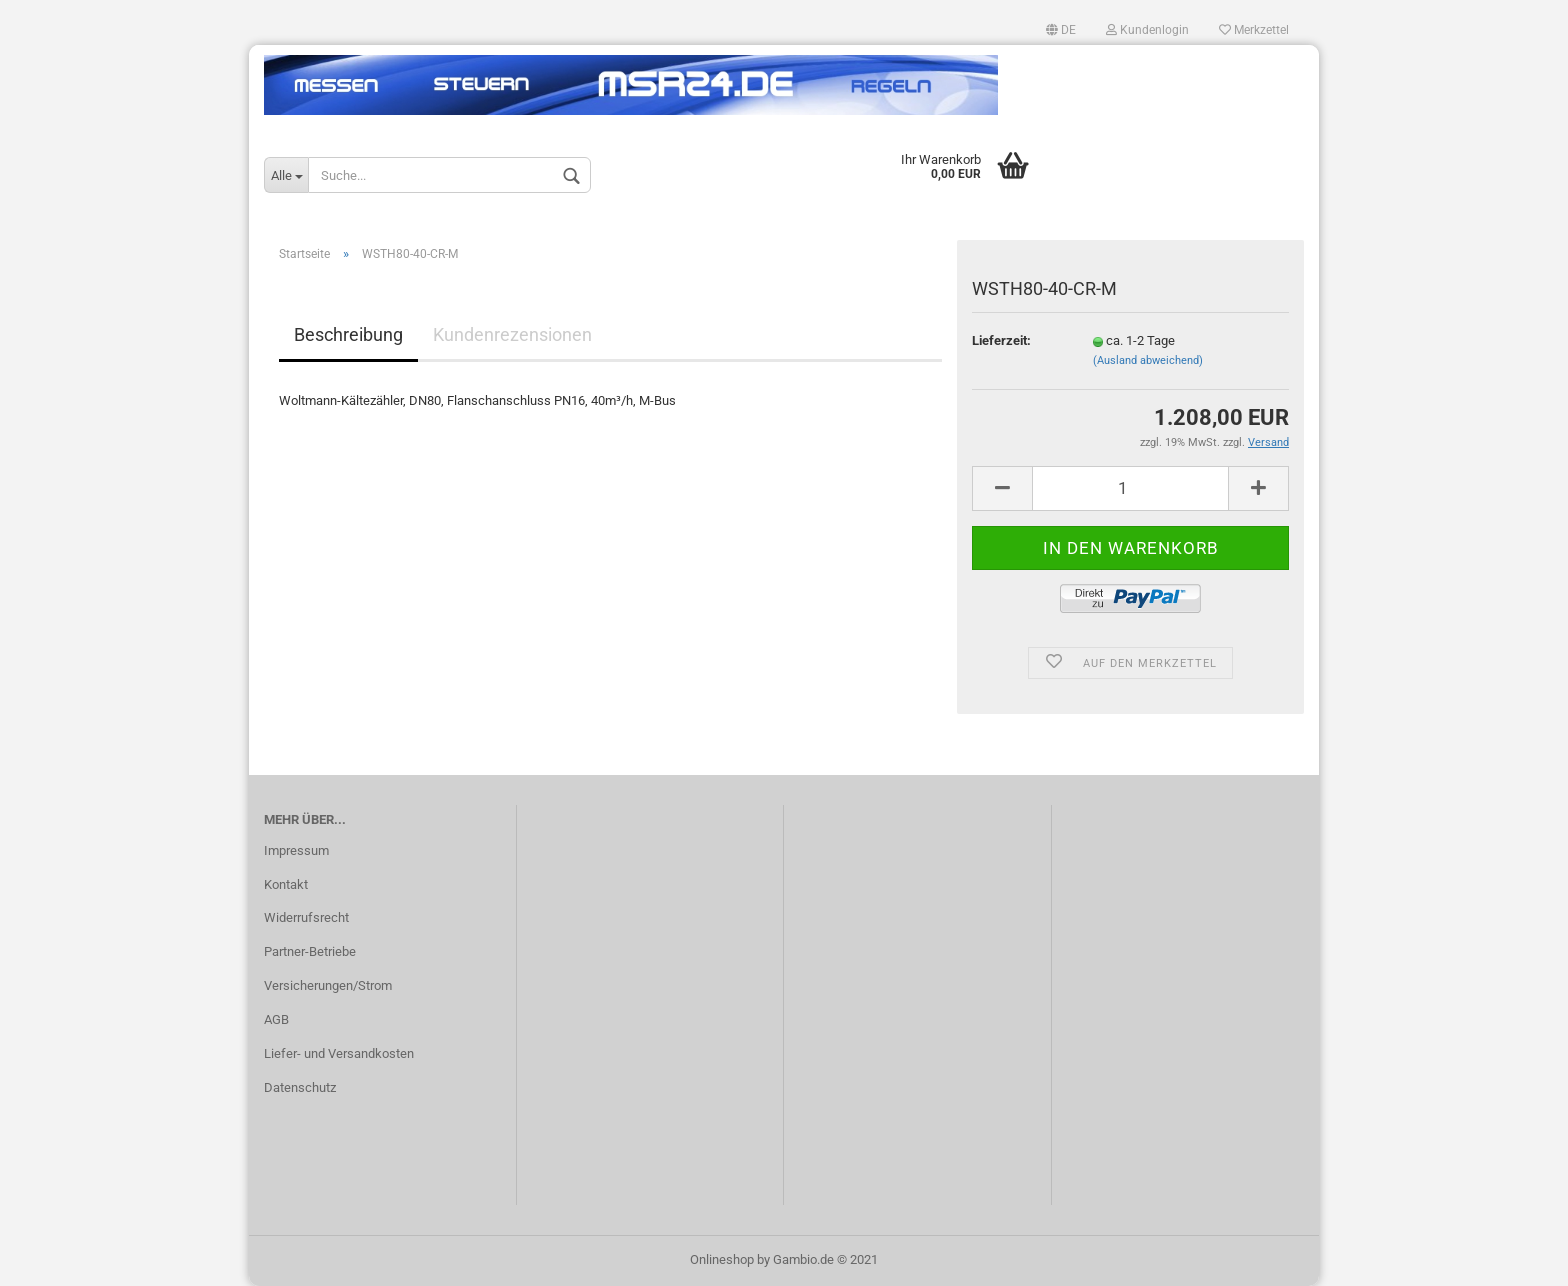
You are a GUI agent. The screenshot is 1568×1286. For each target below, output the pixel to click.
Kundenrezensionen (512, 334)
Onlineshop (722, 1259)
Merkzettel (1254, 30)
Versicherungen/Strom (328, 985)
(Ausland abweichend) (1148, 360)
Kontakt (286, 884)
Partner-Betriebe (310, 951)
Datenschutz (300, 1087)
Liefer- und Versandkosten (339, 1053)
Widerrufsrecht (306, 917)
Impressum (296, 850)
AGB (276, 1019)
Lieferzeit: (1001, 340)
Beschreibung (348, 334)
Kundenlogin (1147, 30)
